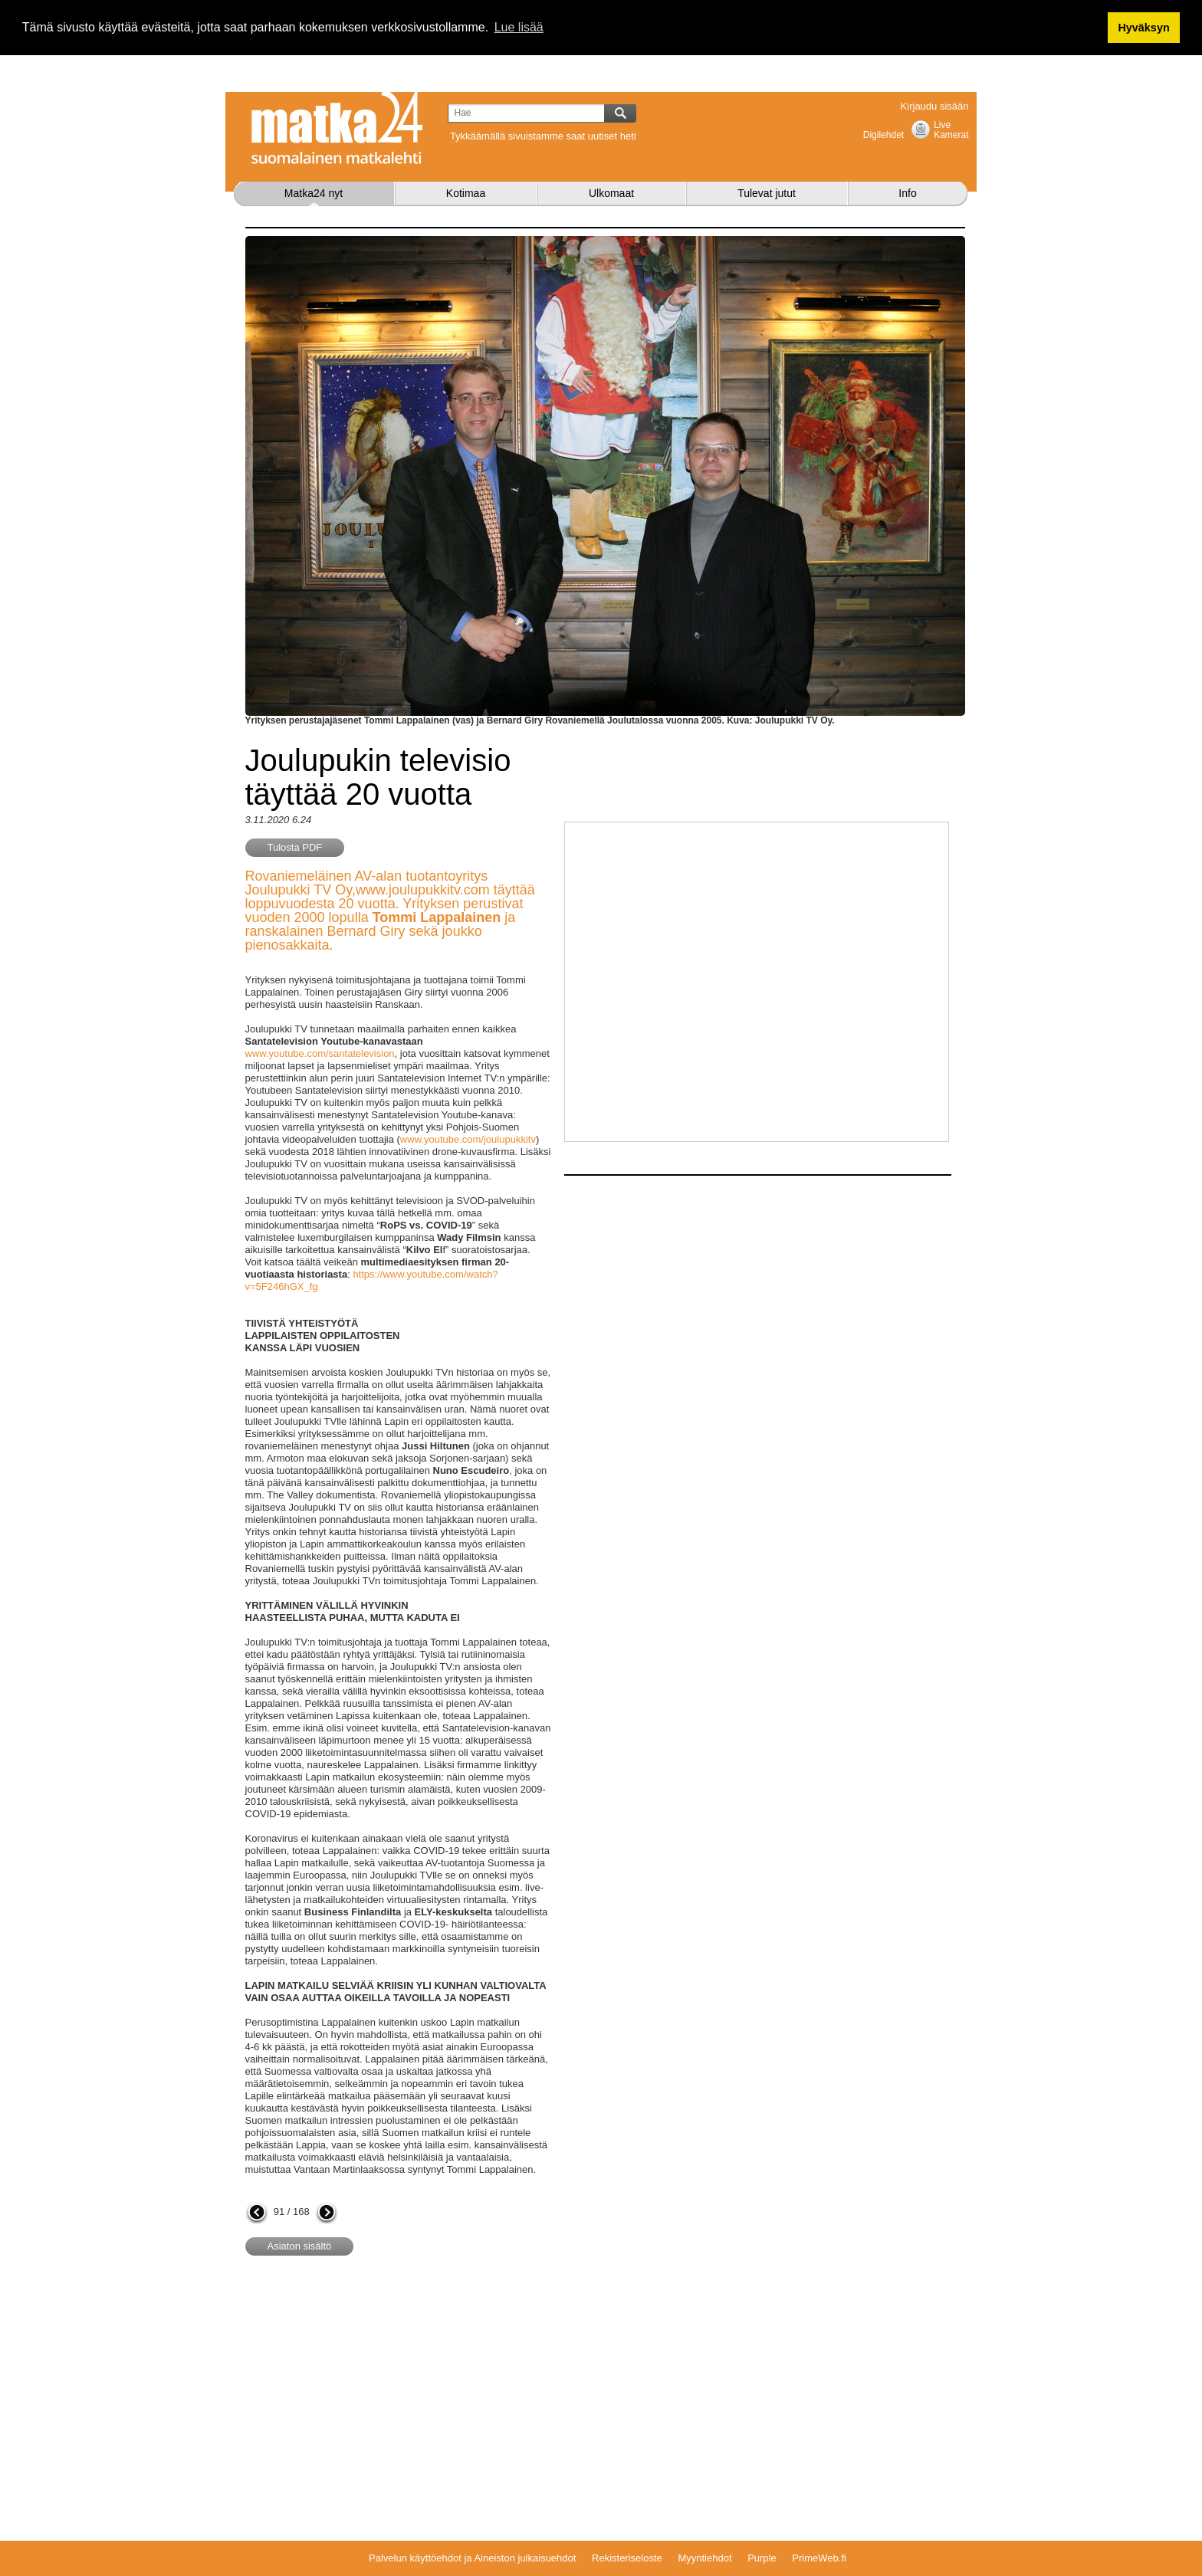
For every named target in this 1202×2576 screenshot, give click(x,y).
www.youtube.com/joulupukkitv (468, 1139)
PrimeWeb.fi (819, 2558)
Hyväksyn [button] (1143, 27)
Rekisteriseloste (627, 2558)
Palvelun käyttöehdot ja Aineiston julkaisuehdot (472, 2558)
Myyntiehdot (704, 2558)
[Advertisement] (374, 2390)
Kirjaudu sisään (935, 106)
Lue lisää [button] (519, 27)
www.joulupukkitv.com (423, 889)
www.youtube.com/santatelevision (320, 1053)
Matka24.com (337, 128)
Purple (762, 2558)
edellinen (256, 2213)
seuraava (326, 2213)
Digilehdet (883, 135)
